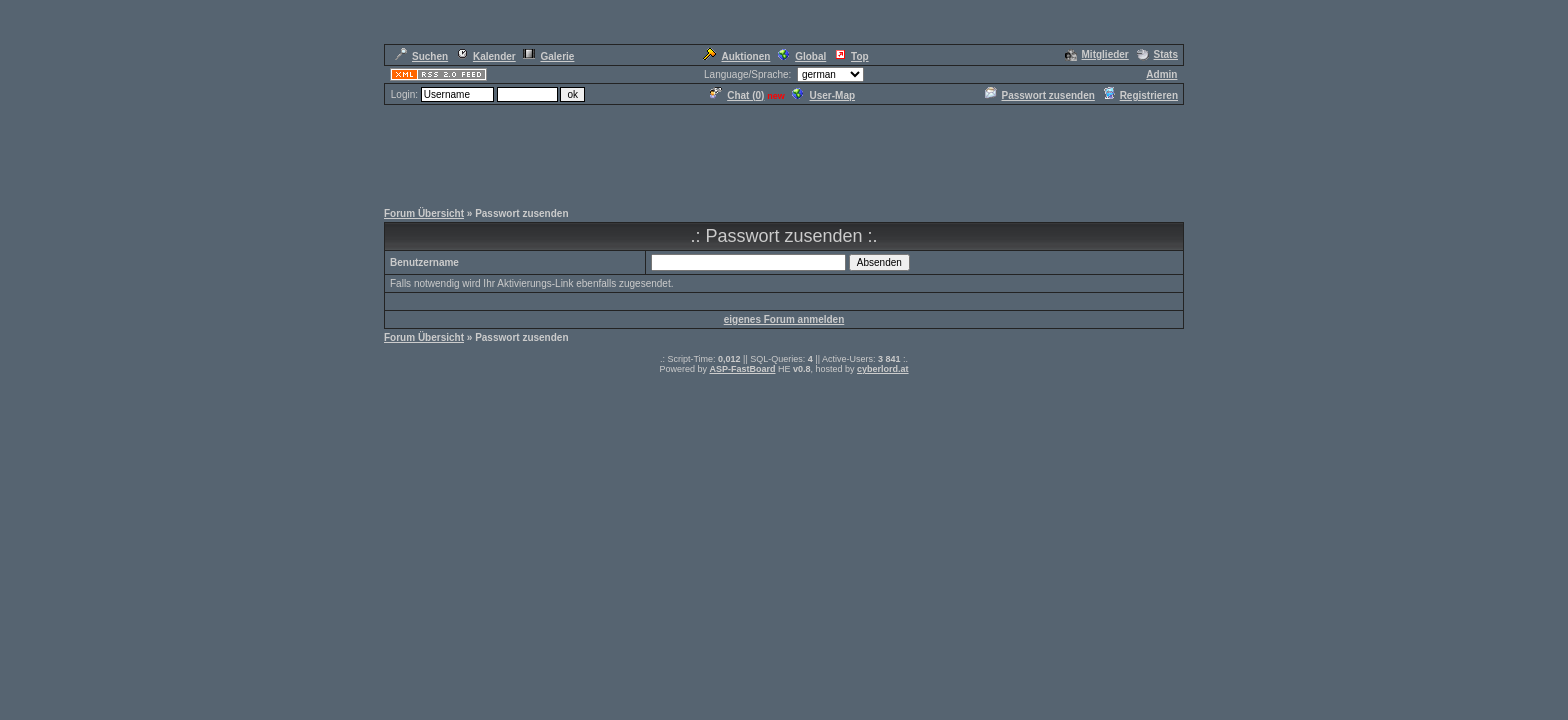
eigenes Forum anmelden (784, 319)
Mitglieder (1097, 54)
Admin (1161, 74)
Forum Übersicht (424, 213)
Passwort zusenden (1040, 95)
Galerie (548, 56)
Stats (1157, 54)
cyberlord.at (883, 369)
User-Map (823, 95)
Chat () (737, 95)
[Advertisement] (784, 152)
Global (802, 56)
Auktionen (736, 56)
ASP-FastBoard (742, 369)
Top (851, 56)
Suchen (421, 56)
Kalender (486, 56)
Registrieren (1140, 95)
